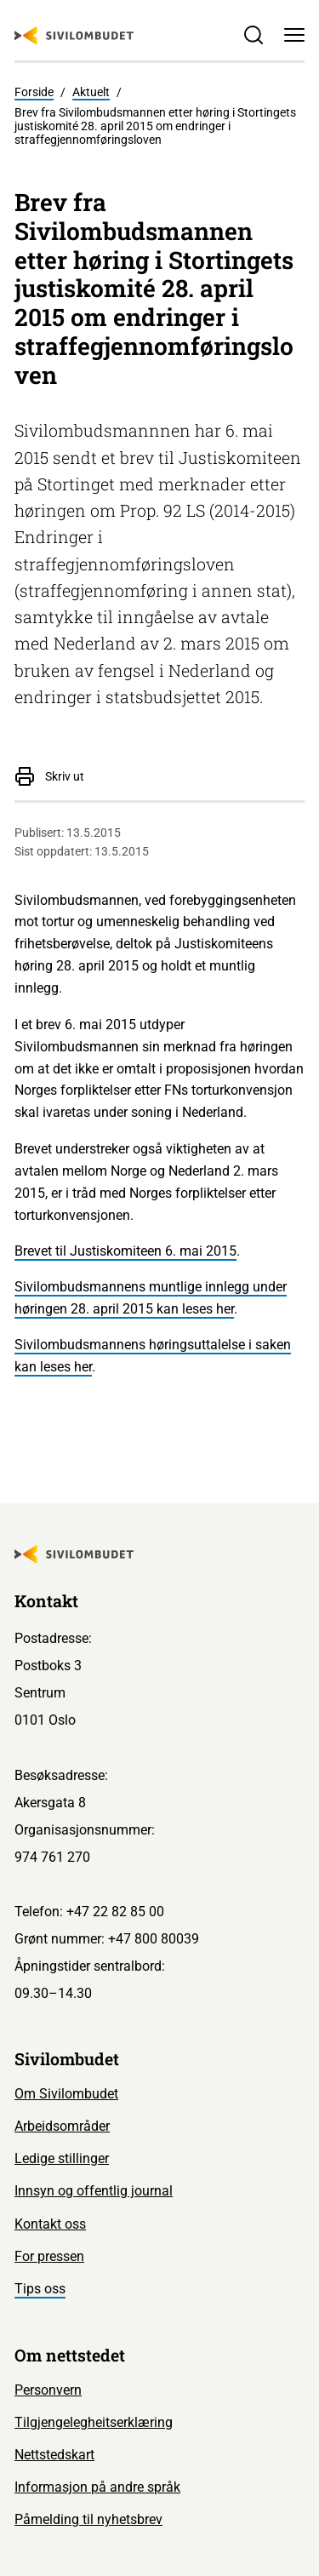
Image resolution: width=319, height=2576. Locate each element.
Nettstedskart (54, 2455)
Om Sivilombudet (66, 2094)
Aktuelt (91, 92)
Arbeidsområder (62, 2126)
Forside (34, 92)
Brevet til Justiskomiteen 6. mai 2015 (125, 1251)
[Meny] (294, 34)
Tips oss (40, 2289)
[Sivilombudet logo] (74, 35)
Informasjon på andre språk (97, 2487)
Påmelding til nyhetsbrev (88, 2519)
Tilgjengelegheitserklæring (93, 2422)
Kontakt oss (50, 2224)
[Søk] (253, 35)
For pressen (49, 2256)
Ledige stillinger (61, 2158)
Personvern (48, 2390)
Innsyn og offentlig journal (93, 2191)
